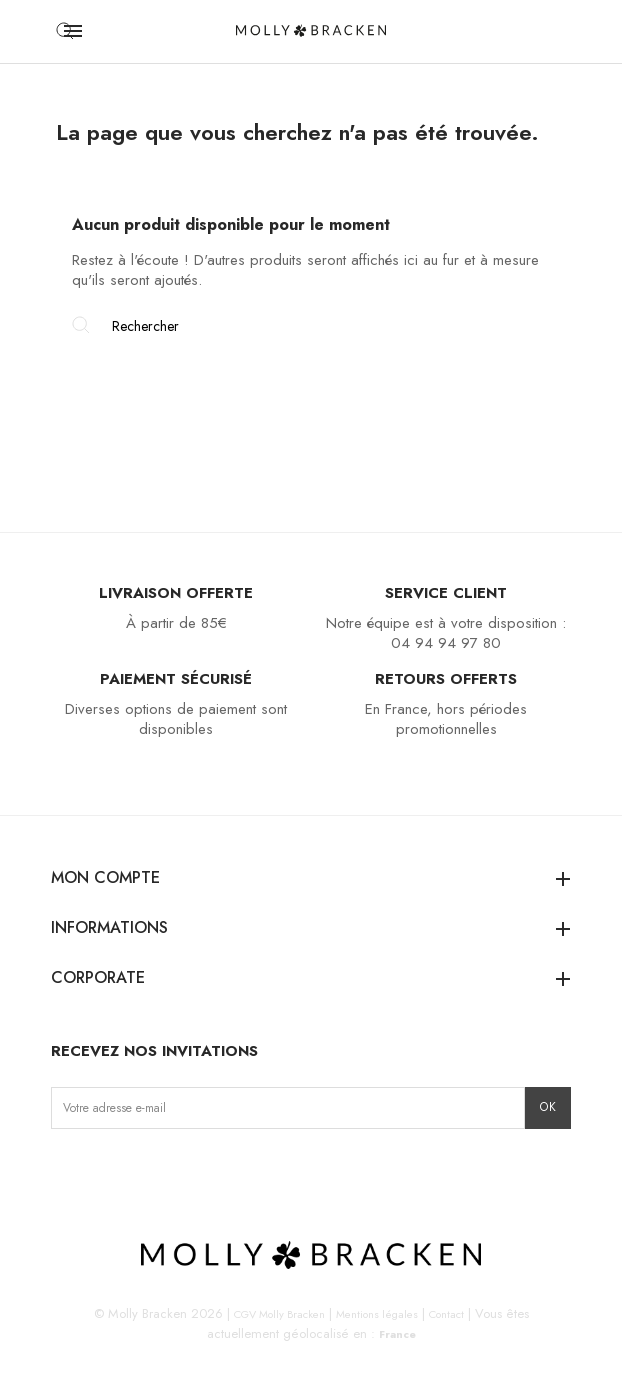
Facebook (98, 1170)
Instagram (67, 1170)
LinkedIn (192, 1170)
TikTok (129, 1170)
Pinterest (161, 1170)
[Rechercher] (311, 326)
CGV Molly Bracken (279, 1314)
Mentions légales (377, 1314)
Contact (446, 1314)
